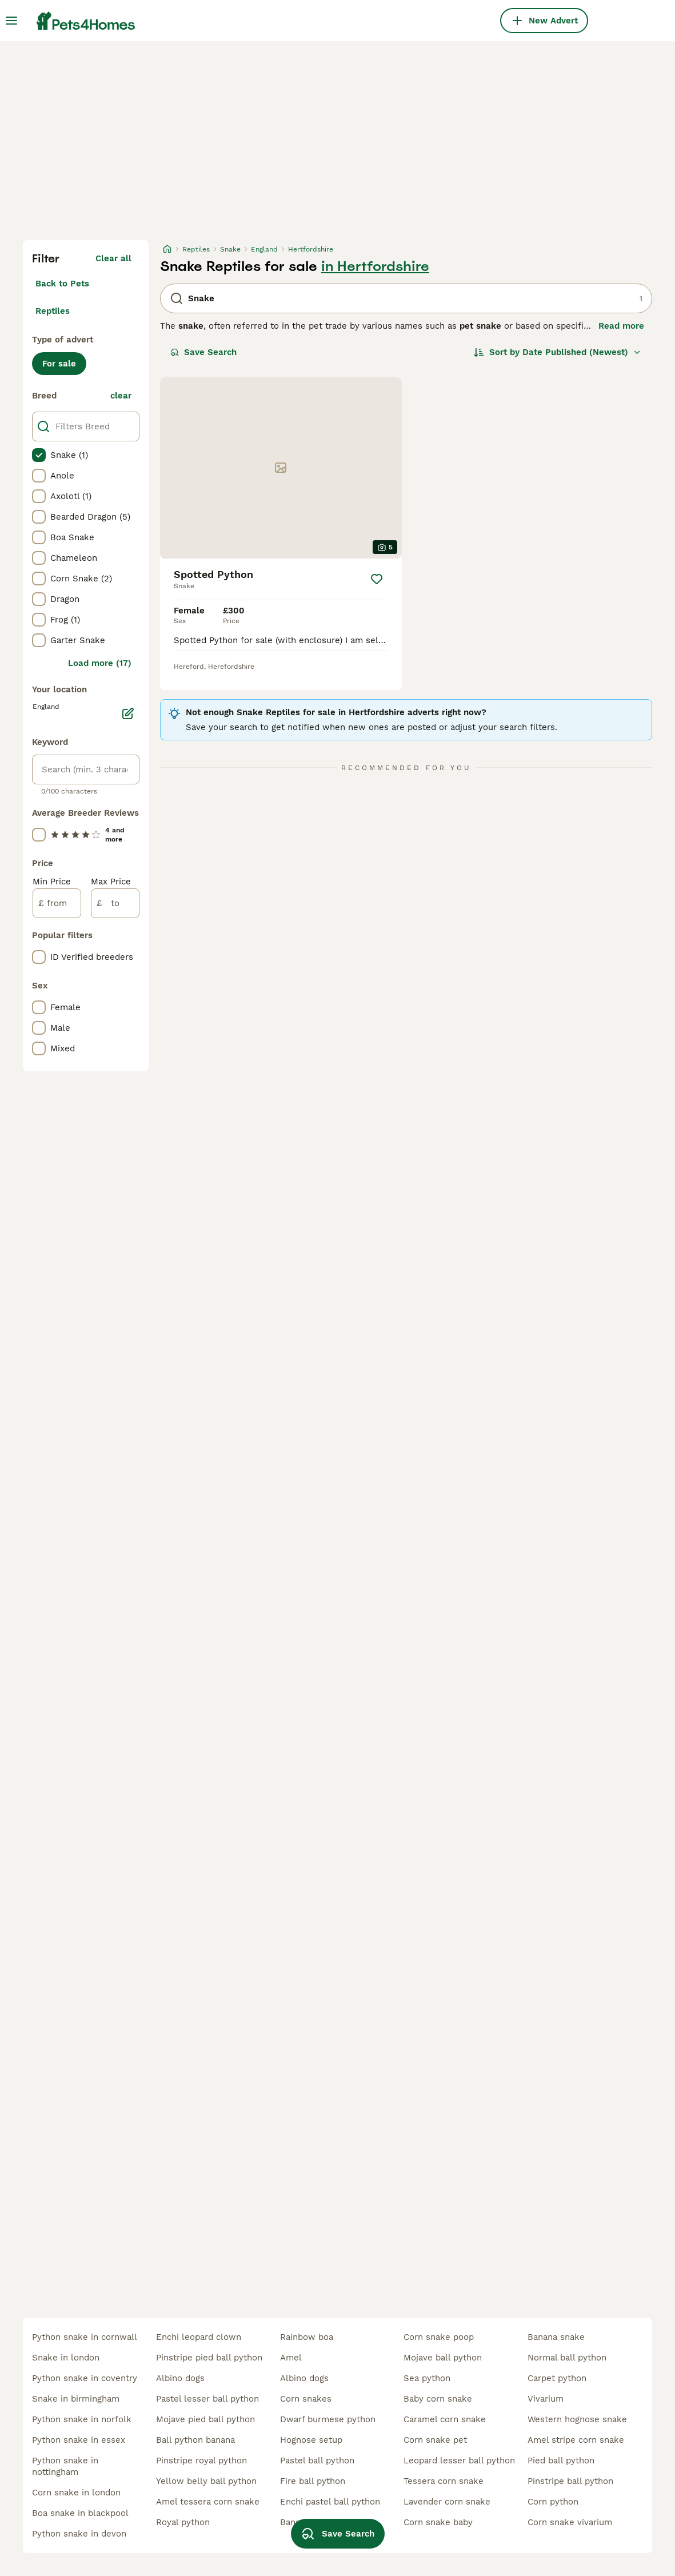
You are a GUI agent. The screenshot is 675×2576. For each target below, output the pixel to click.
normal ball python (567, 2357)
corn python (553, 2502)
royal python (183, 2522)
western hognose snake (577, 2419)
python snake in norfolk (81, 2419)
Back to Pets (62, 283)
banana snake (556, 2337)
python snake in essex (78, 2440)
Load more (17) (99, 663)
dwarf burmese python (328, 2419)
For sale (59, 363)
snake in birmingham (75, 2399)
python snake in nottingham (65, 2466)
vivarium (546, 2399)
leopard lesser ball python (459, 2460)
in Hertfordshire (375, 266)
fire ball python (312, 2481)
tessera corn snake (444, 2481)
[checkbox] (38, 455)
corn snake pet (435, 2440)
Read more (621, 326)
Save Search (203, 352)
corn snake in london (76, 2492)
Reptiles (52, 311)
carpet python (557, 2378)
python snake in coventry (84, 2378)
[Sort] (557, 352)
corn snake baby (438, 2522)
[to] (115, 903)
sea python (427, 2378)
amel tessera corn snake (207, 2502)
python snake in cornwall (84, 2337)
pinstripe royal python (201, 2460)
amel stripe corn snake (576, 2440)
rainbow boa (306, 2337)
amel (291, 2357)
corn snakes (305, 2399)
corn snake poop (439, 2337)
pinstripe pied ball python (209, 2357)
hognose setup (311, 2440)
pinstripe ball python (570, 2481)
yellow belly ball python (206, 2481)
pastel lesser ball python (207, 2399)
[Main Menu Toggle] (11, 20)
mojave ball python (443, 2357)
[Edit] (128, 713)
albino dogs (180, 2378)
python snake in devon (79, 2534)
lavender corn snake (447, 2502)
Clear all (113, 258)
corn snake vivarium (570, 2522)
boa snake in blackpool (80, 2513)
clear (120, 395)
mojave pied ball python (205, 2419)
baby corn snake (438, 2399)
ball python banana (195, 2440)
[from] (57, 903)
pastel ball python (317, 2460)
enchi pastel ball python (330, 2502)
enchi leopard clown (198, 2337)
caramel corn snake (445, 2419)
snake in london (65, 2357)
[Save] (376, 579)
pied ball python (561, 2460)
